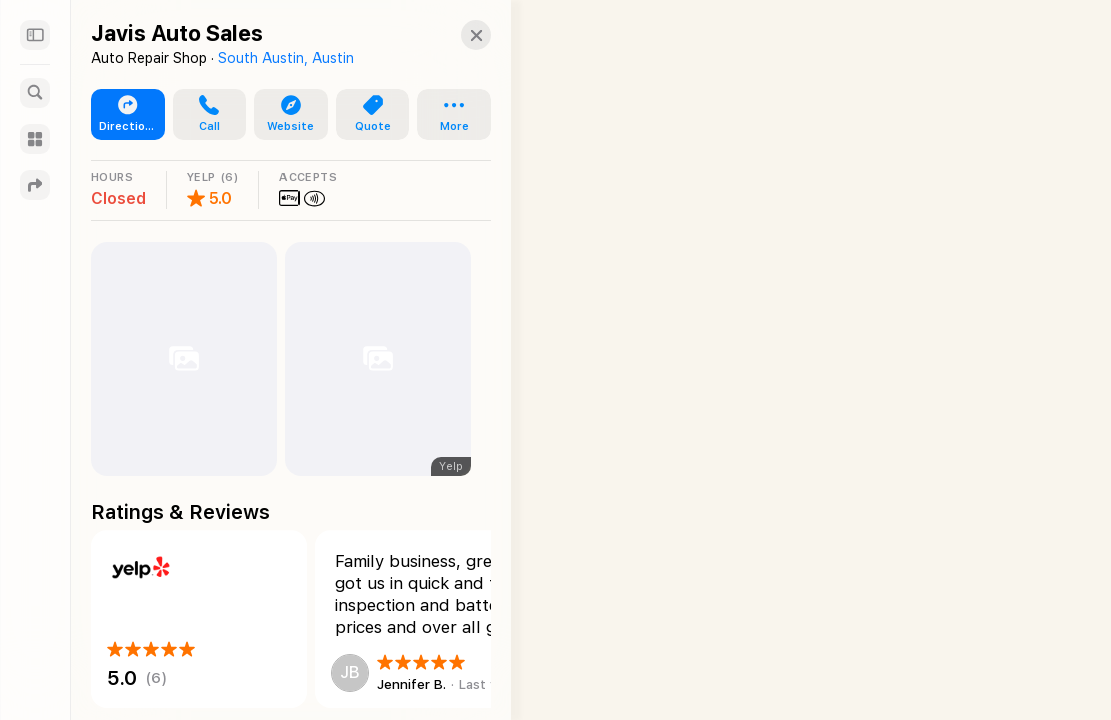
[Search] (35, 93)
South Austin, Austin (286, 58)
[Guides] (35, 139)
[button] (204, 115)
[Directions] (35, 185)
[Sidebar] (35, 35)
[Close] (456, 35)
